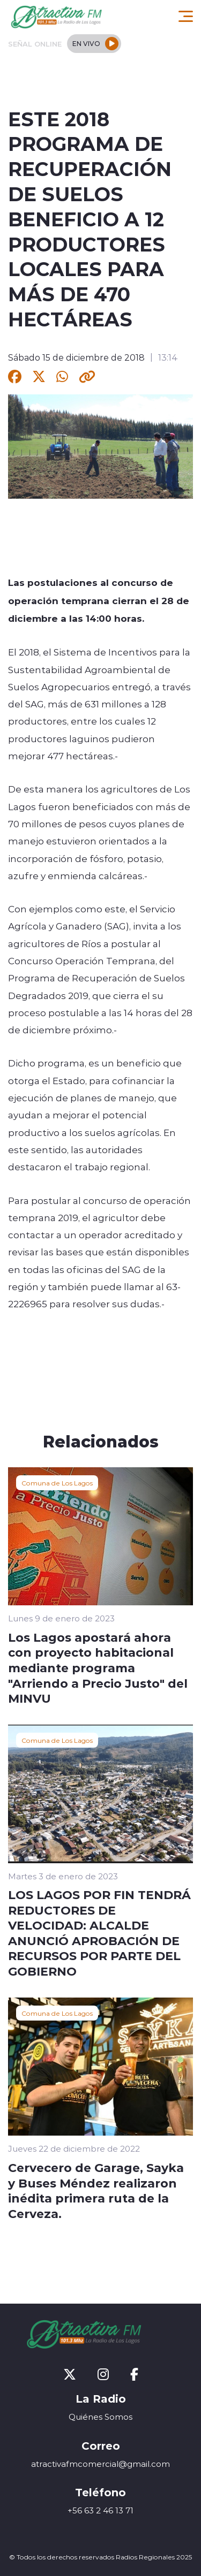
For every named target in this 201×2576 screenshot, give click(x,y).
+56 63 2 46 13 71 (100, 2510)
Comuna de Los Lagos (57, 1482)
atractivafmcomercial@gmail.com (100, 2464)
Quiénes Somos (100, 2417)
